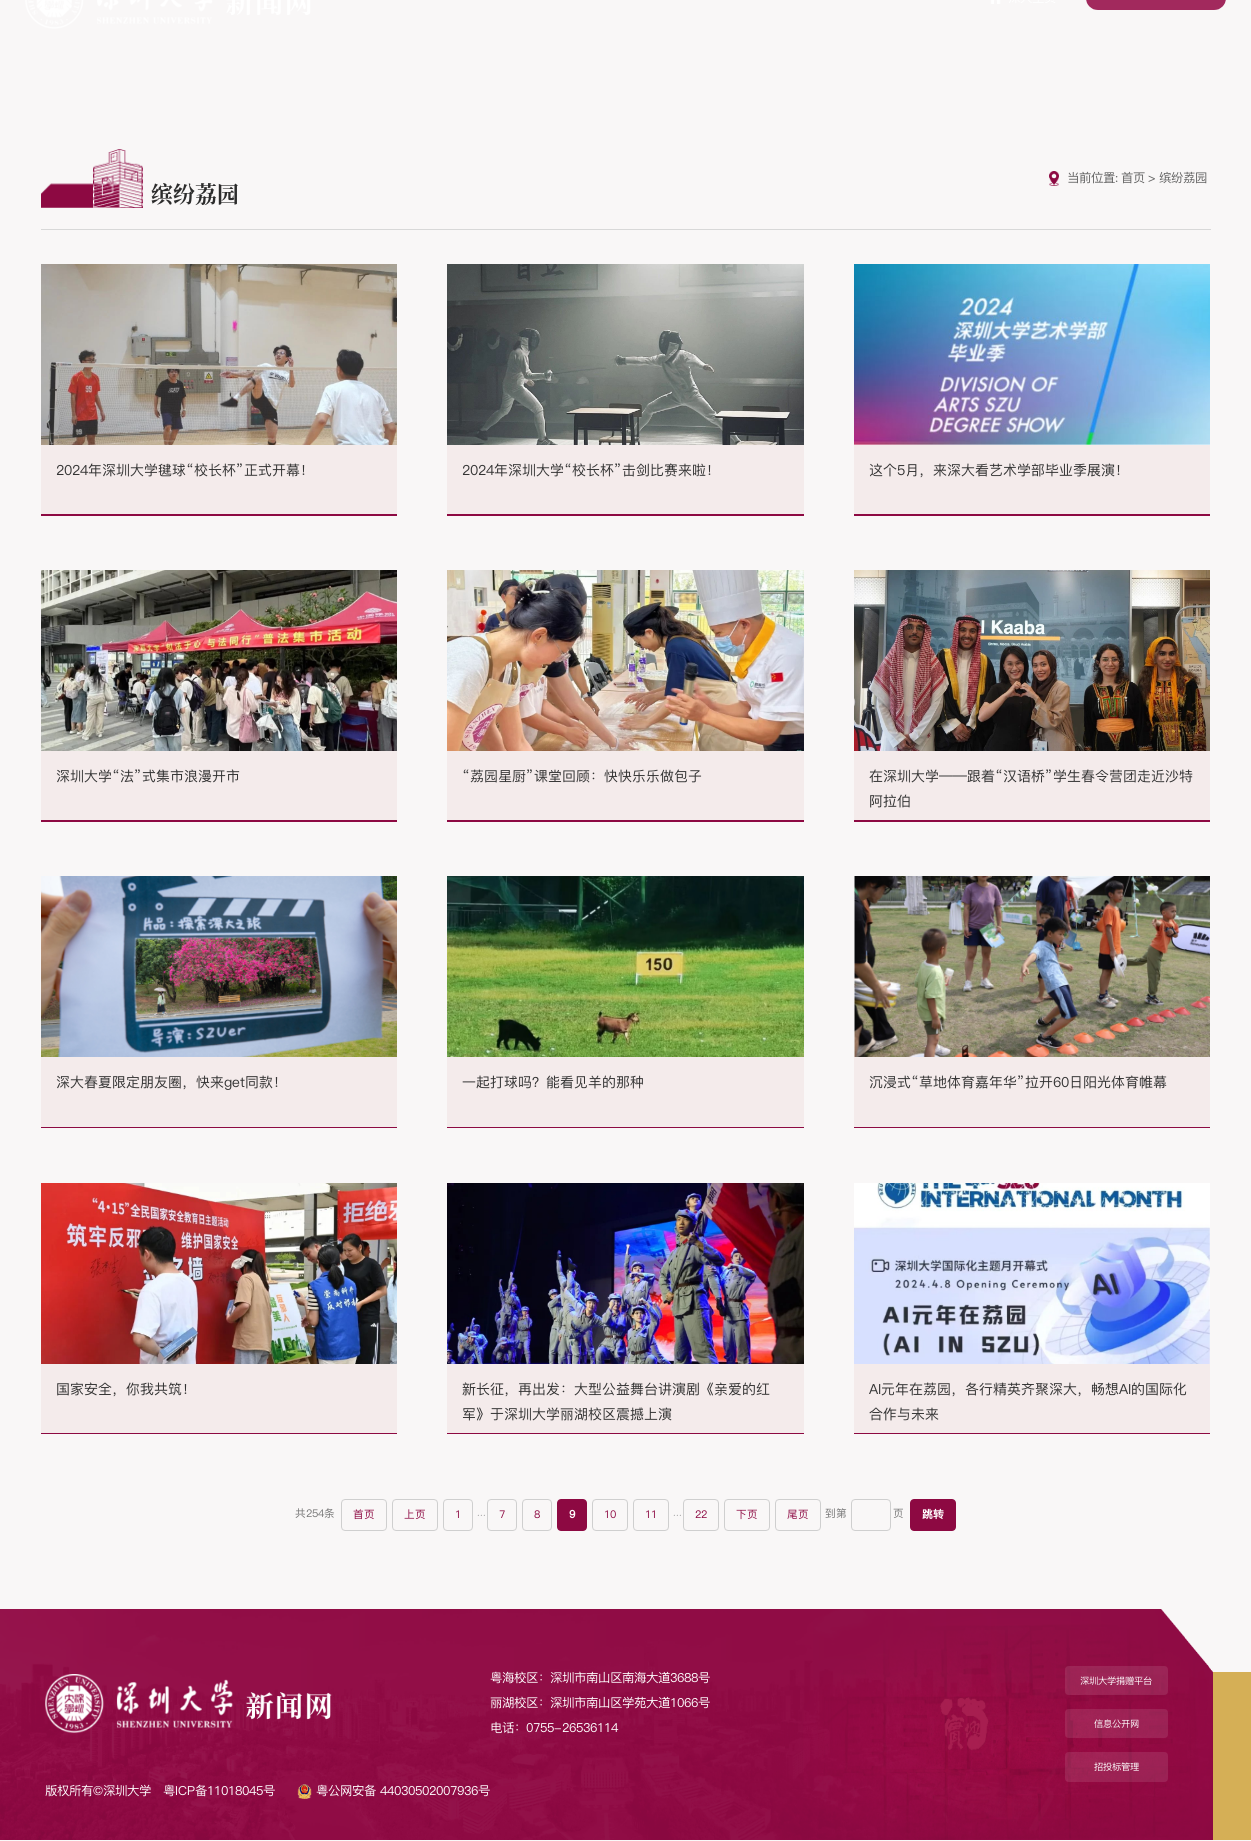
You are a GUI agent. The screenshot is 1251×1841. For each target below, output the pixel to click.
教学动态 (874, 62)
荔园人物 (1030, 62)
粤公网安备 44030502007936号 (393, 1791)
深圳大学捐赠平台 (1117, 1681)
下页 (754, 1516)
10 (612, 1516)
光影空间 (1187, 62)
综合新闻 (561, 62)
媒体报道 (717, 62)
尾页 (805, 1516)
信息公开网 (1116, 1725)
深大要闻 (483, 62)
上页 (412, 1516)
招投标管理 (1116, 1768)
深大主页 (1022, 30)
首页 (1133, 177)
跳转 (940, 1516)
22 (707, 1516)
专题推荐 (639, 62)
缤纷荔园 (952, 62)
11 (655, 1516)
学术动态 (796, 62)
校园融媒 (1108, 62)
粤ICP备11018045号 (219, 1791)
